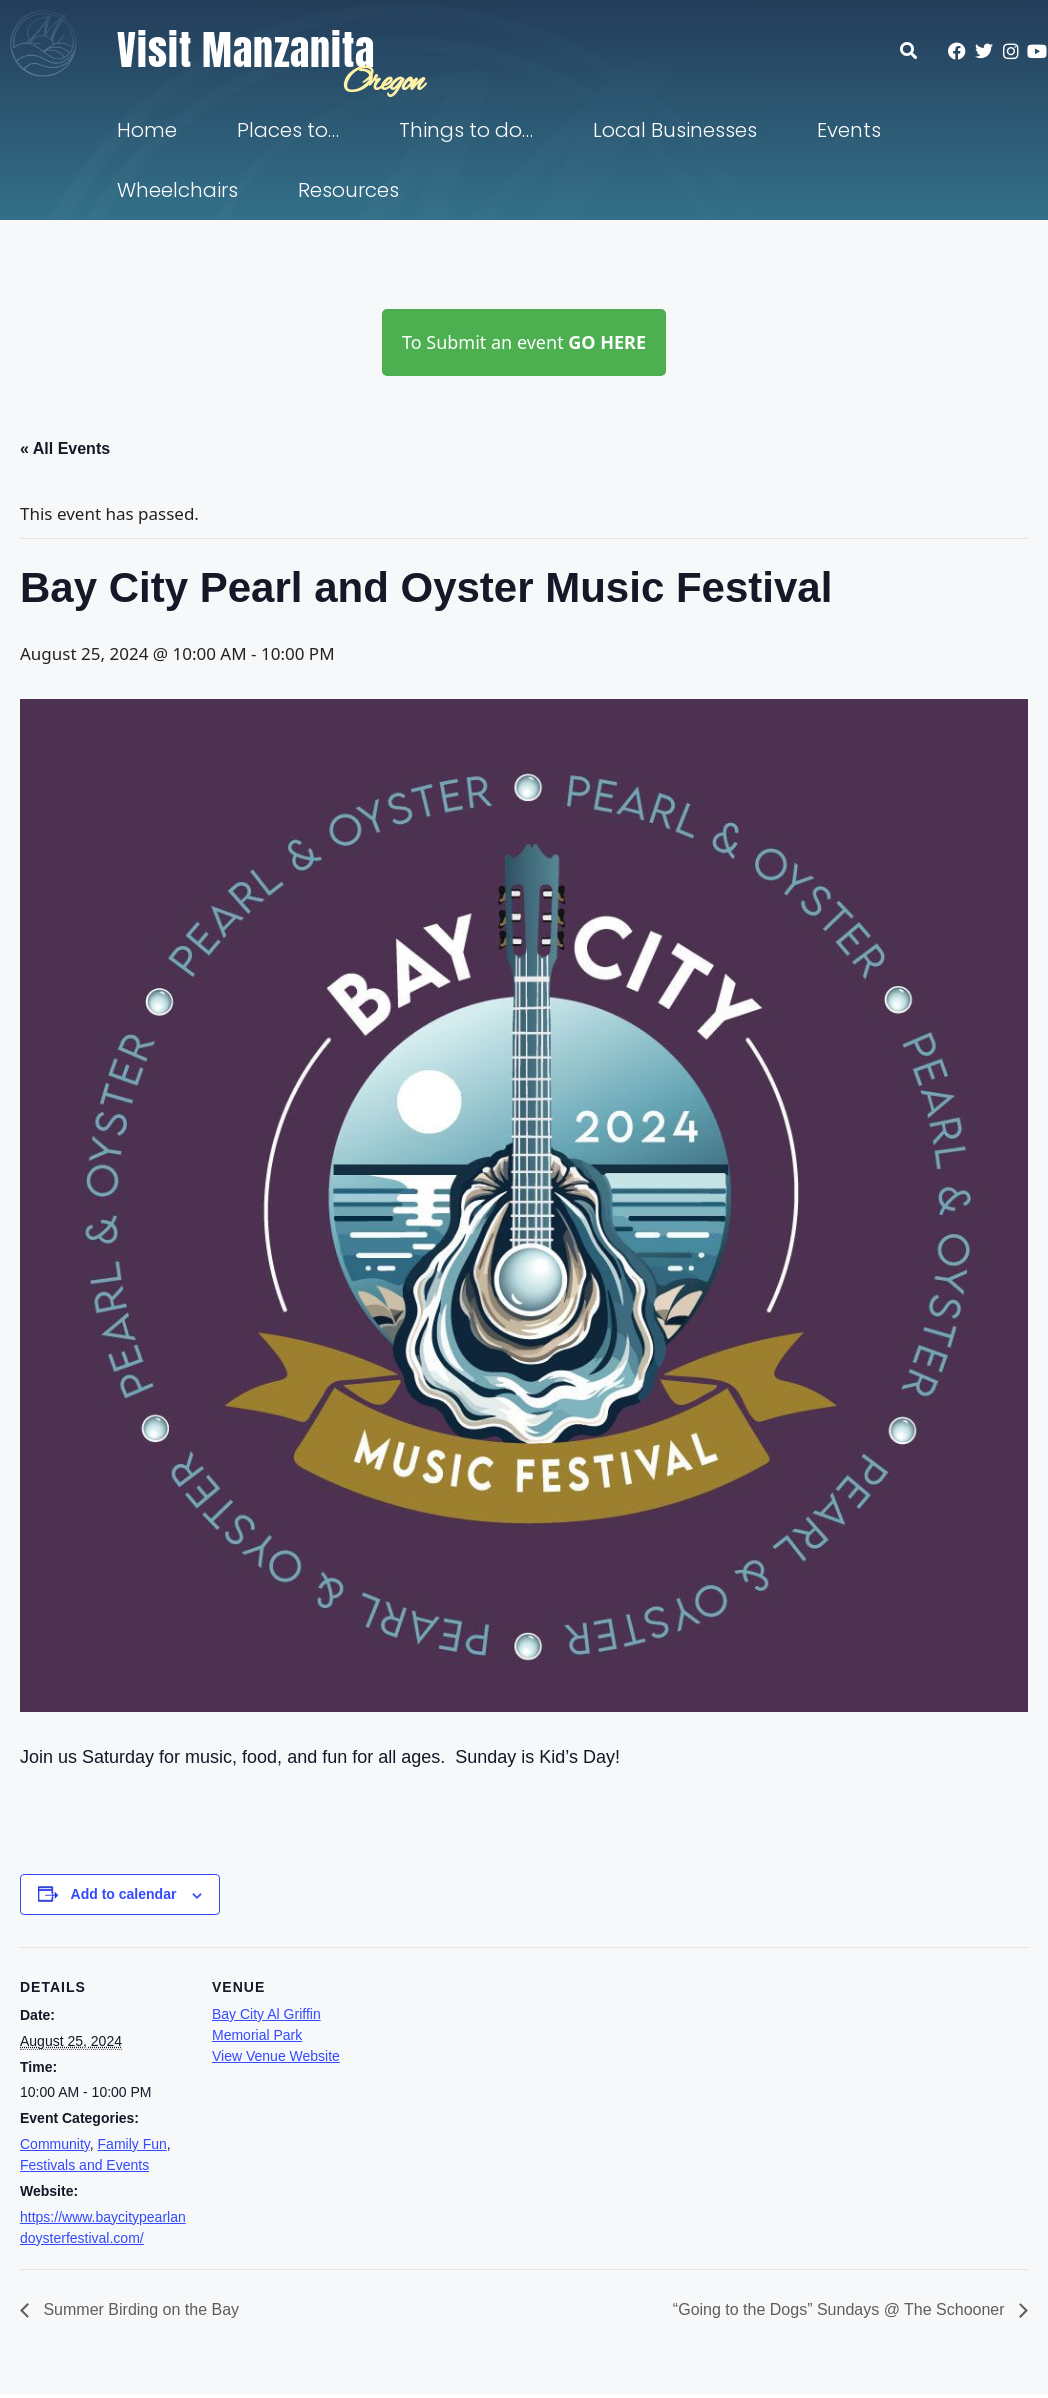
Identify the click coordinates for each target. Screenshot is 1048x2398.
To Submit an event (524, 342)
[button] (918, 50)
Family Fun (132, 2144)
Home (147, 130)
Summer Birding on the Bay (139, 2309)
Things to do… (466, 130)
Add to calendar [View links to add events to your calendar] (124, 1894)
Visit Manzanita (246, 50)
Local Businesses (675, 130)
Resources (348, 190)
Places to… (288, 130)
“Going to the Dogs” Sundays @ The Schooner (841, 2309)
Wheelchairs (177, 190)
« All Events (65, 448)
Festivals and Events (84, 2165)
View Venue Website (276, 2056)
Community (55, 2144)
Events (849, 130)
